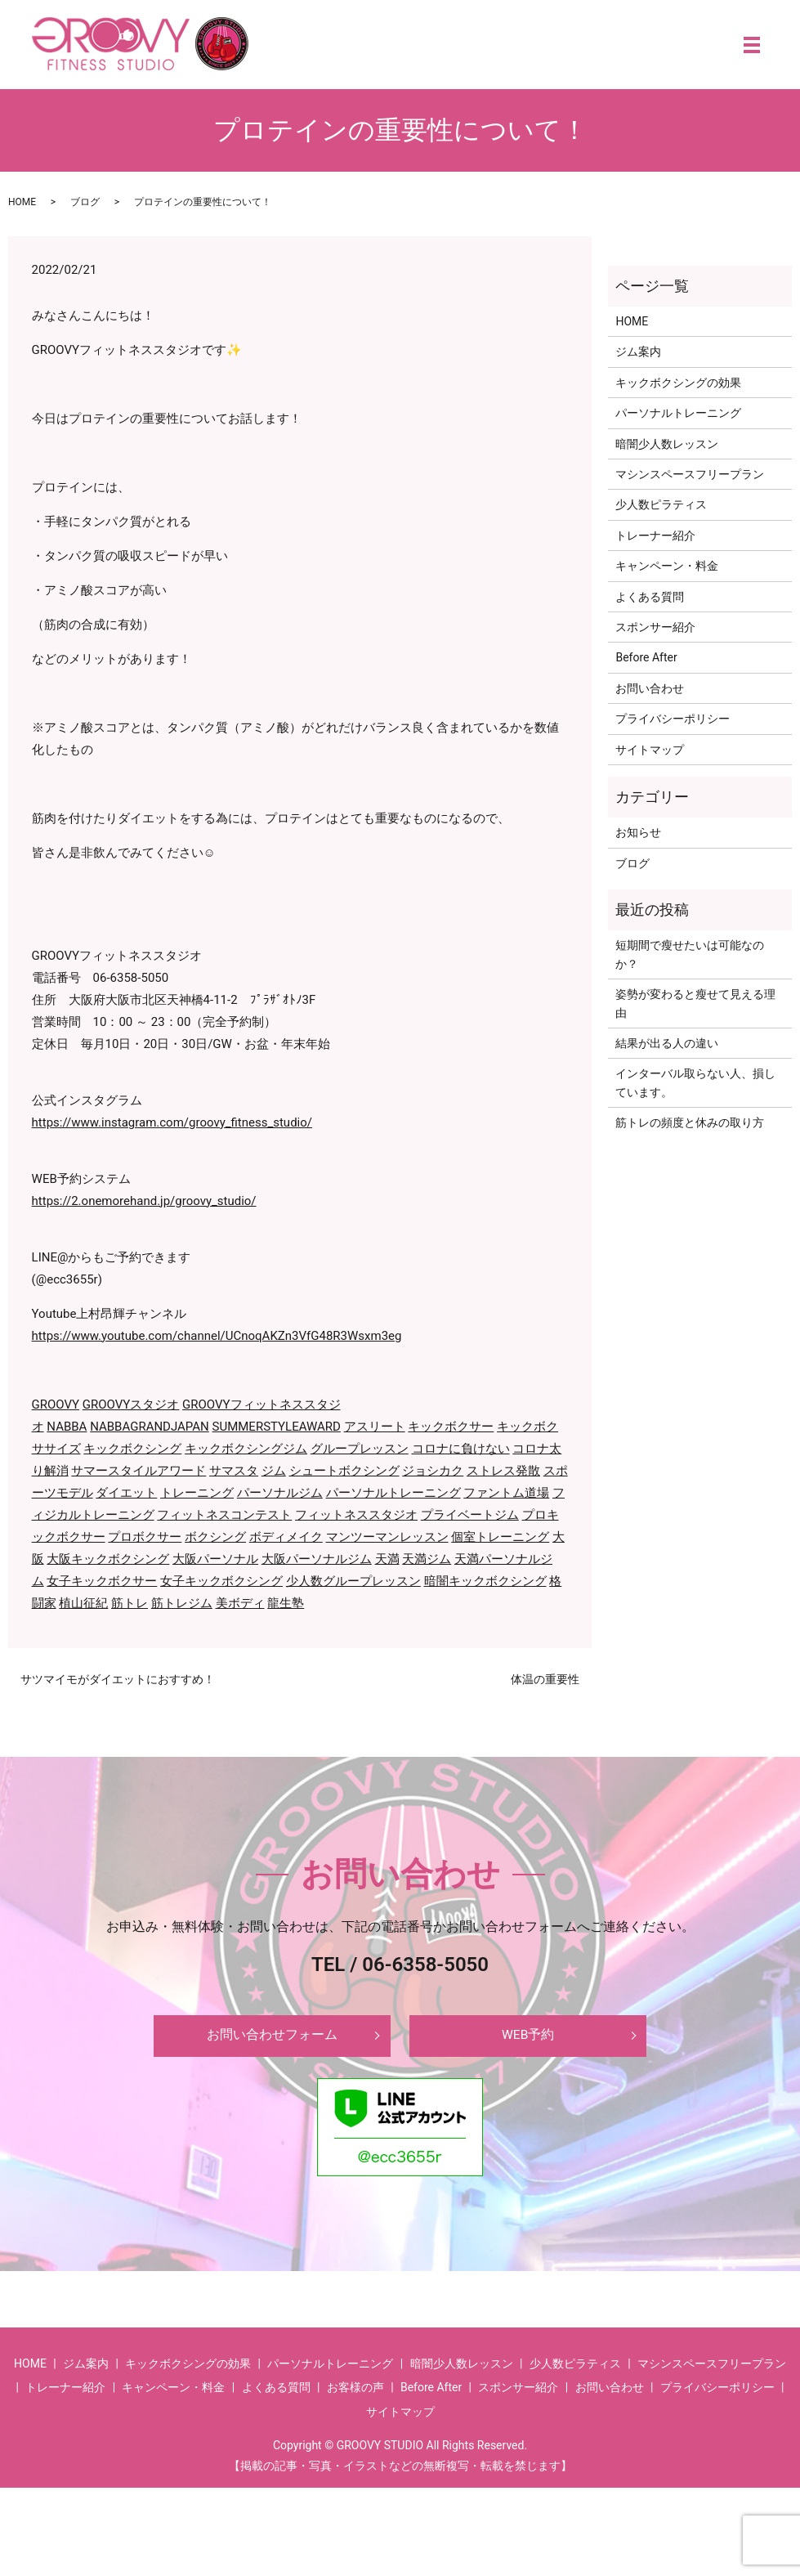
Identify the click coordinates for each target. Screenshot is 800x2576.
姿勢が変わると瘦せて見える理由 (695, 1003)
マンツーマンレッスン (387, 1537)
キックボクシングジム (246, 1448)
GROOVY (56, 1404)
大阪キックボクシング (108, 1559)
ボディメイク (286, 1537)
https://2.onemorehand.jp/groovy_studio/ (144, 1201)
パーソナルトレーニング (393, 1492)
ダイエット (126, 1492)
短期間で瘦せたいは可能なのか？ (689, 954)
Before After (646, 657)
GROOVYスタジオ (131, 1404)
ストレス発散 (503, 1470)
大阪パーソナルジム (316, 1559)
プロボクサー (144, 1537)
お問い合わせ (649, 688)
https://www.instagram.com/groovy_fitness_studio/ (172, 1122)
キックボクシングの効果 (678, 382)
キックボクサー (451, 1426)
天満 (387, 1559)
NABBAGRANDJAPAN (149, 1426)
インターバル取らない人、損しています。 (695, 1082)
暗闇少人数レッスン (666, 443)
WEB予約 (527, 2039)
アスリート (374, 1426)
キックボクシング (132, 1448)
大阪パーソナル (215, 1559)
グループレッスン (360, 1448)
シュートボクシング (344, 1470)
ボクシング (215, 1537)
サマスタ (233, 1470)
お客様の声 (355, 2393)
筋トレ (129, 1603)
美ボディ (240, 1603)
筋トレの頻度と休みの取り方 (689, 1122)
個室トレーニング (500, 1537)
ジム (273, 1470)
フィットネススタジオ (356, 1515)
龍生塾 (285, 1603)
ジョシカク (432, 1470)
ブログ (85, 202)
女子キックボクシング (221, 1581)
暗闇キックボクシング (485, 1581)
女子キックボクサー (102, 1581)
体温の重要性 (545, 1679)
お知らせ (638, 832)
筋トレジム (181, 1603)
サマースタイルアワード (138, 1470)
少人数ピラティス (661, 504)
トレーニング (197, 1492)
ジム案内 (638, 351)
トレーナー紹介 (655, 535)
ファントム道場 (506, 1492)
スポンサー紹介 (655, 627)
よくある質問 (649, 596)
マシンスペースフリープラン (689, 474)
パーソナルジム (280, 1492)
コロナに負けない (461, 1448)
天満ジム (426, 1559)
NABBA (67, 1426)
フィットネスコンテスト (224, 1515)
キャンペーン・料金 (666, 565)
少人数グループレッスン (353, 1581)
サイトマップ (649, 749)
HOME (22, 202)
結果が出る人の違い (666, 1043)
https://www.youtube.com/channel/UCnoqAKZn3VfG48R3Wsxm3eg (217, 1335)
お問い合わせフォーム (272, 2039)
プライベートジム (470, 1515)
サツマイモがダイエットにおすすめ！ (117, 1679)
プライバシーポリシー (672, 718)
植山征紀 (83, 1603)
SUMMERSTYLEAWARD (276, 1426)
